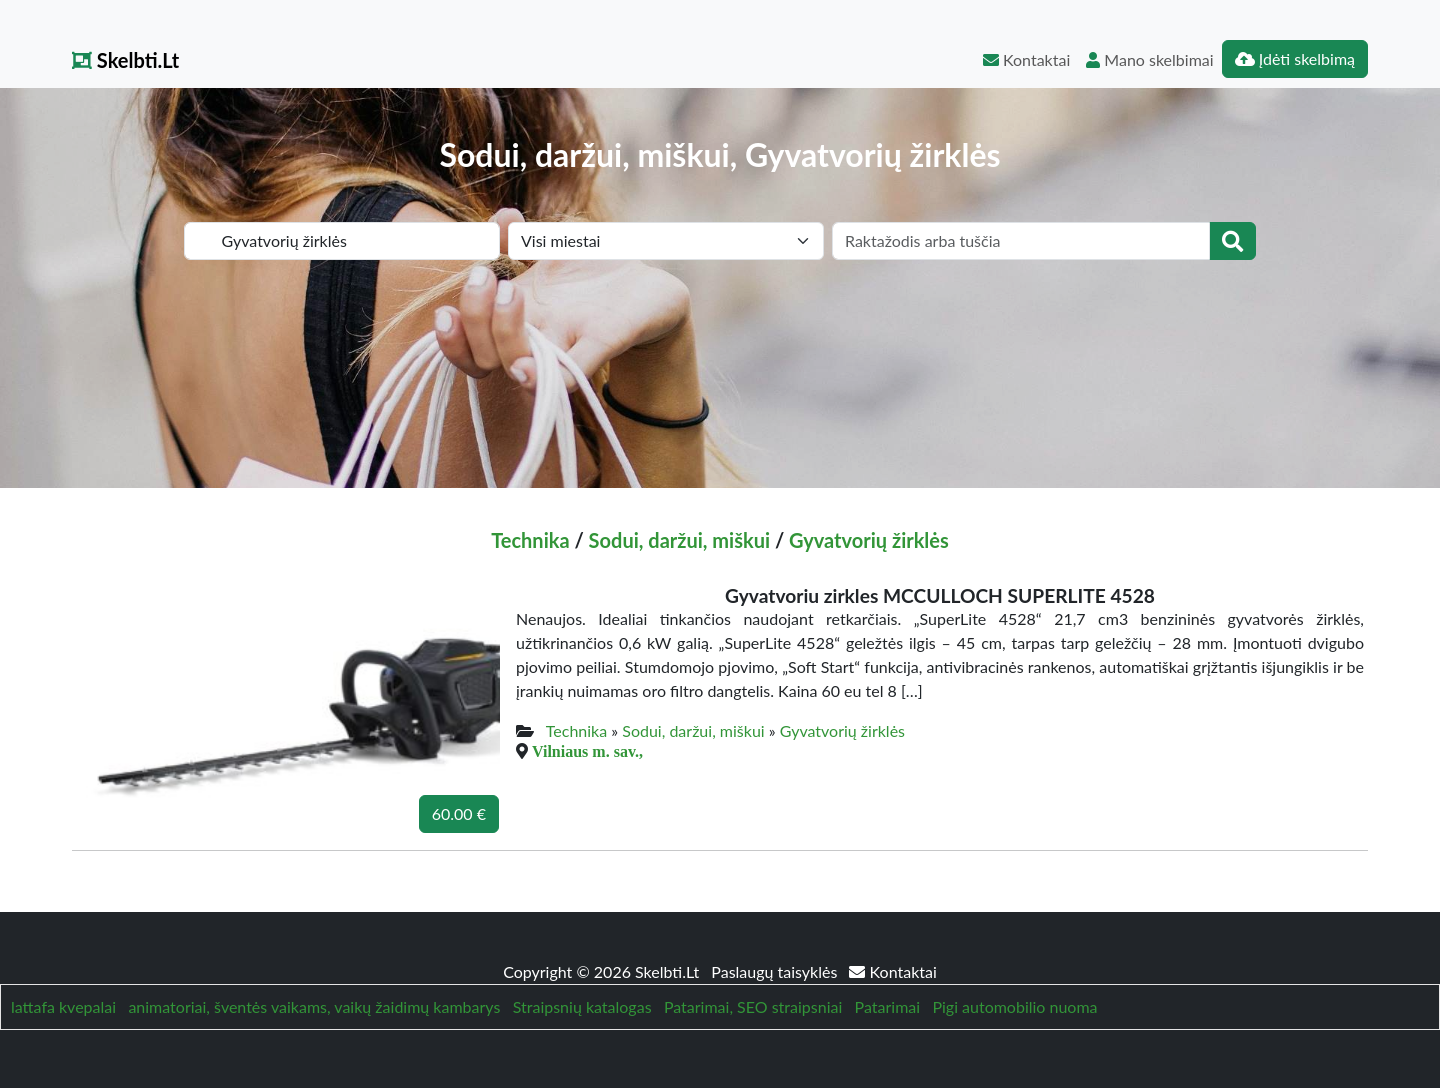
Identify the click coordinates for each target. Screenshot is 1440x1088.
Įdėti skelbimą (1295, 58)
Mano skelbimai (1149, 59)
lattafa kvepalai (63, 1006)
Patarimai (888, 1006)
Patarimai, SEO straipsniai (753, 1006)
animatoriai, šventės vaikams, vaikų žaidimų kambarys (314, 1006)
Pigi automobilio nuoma (1014, 1006)
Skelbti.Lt (125, 60)
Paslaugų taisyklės (776, 971)
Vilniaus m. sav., (587, 751)
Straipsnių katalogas (582, 1006)
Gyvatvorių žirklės (869, 540)
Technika (530, 540)
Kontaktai (1026, 59)
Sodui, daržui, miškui (679, 540)
